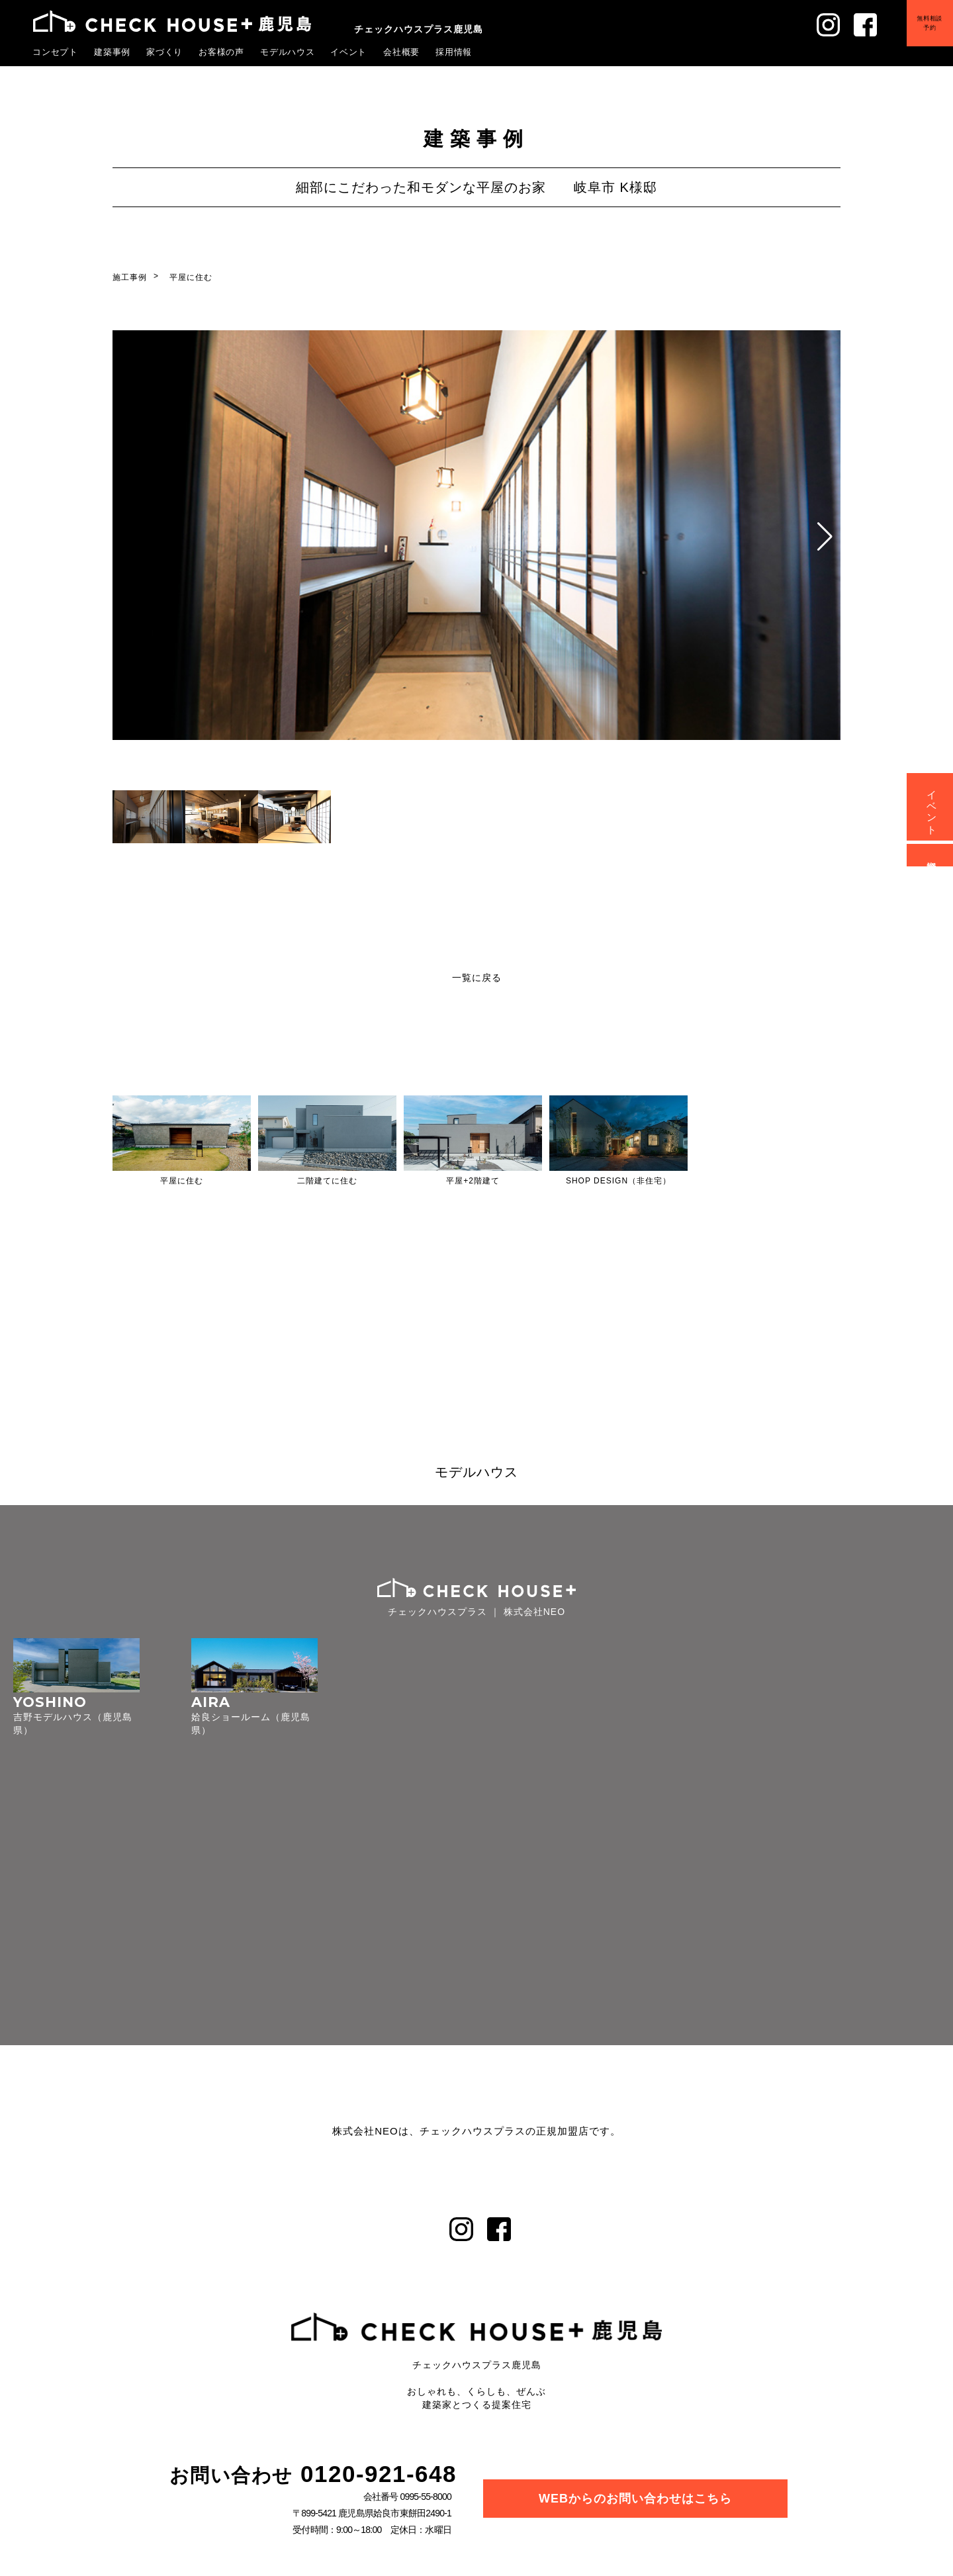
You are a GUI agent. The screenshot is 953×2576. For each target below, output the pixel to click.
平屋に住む (190, 277)
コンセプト (55, 51)
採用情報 (454, 51)
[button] (825, 536)
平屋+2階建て (473, 1180)
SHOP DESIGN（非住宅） (618, 1180)
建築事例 (112, 51)
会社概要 (402, 51)
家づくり (165, 51)
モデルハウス (288, 51)
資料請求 (932, 855)
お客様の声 (221, 51)
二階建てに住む (327, 1180)
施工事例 (130, 277)
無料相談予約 (928, 24)
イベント (349, 51)
